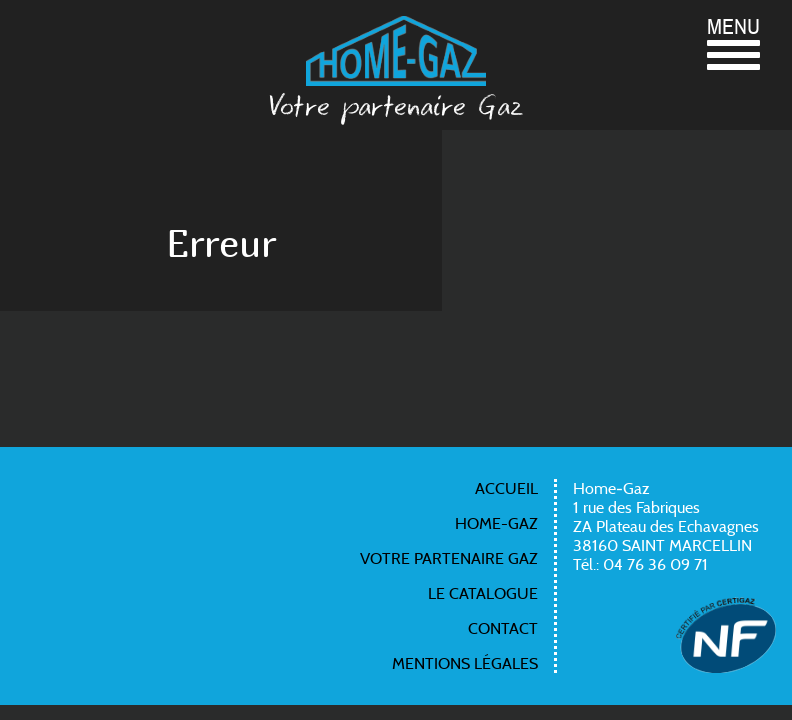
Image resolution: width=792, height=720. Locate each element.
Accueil (506, 488)
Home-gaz (496, 523)
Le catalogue (483, 593)
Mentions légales (465, 663)
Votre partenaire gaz (449, 558)
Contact (503, 628)
